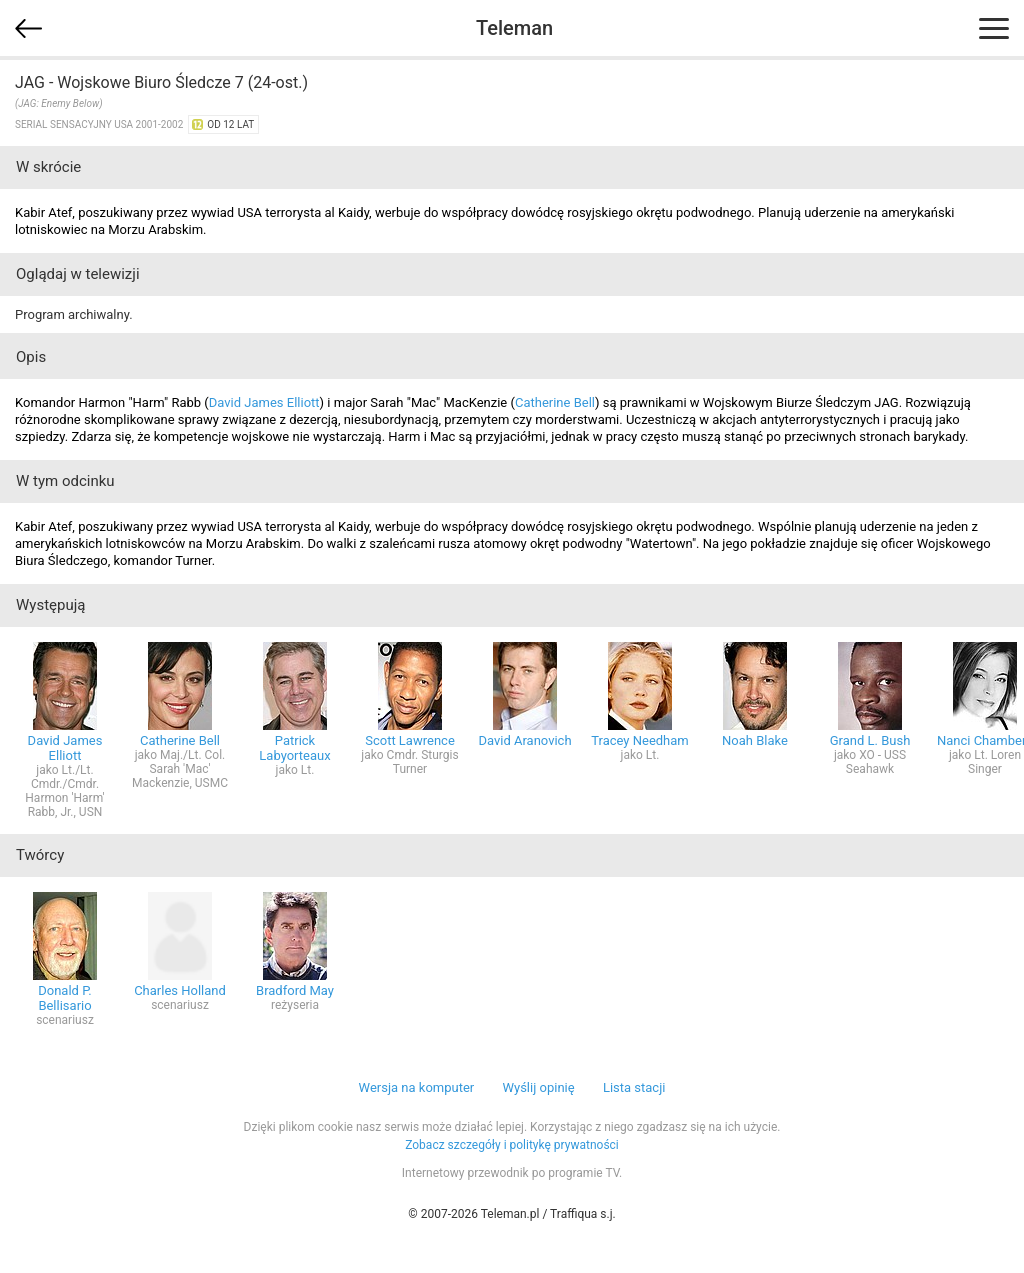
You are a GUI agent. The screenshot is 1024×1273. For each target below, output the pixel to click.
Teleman (514, 28)
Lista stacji (634, 1087)
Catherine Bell (555, 402)
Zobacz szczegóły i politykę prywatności (512, 1145)
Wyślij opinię (538, 1087)
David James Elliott (264, 402)
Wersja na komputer (417, 1087)
